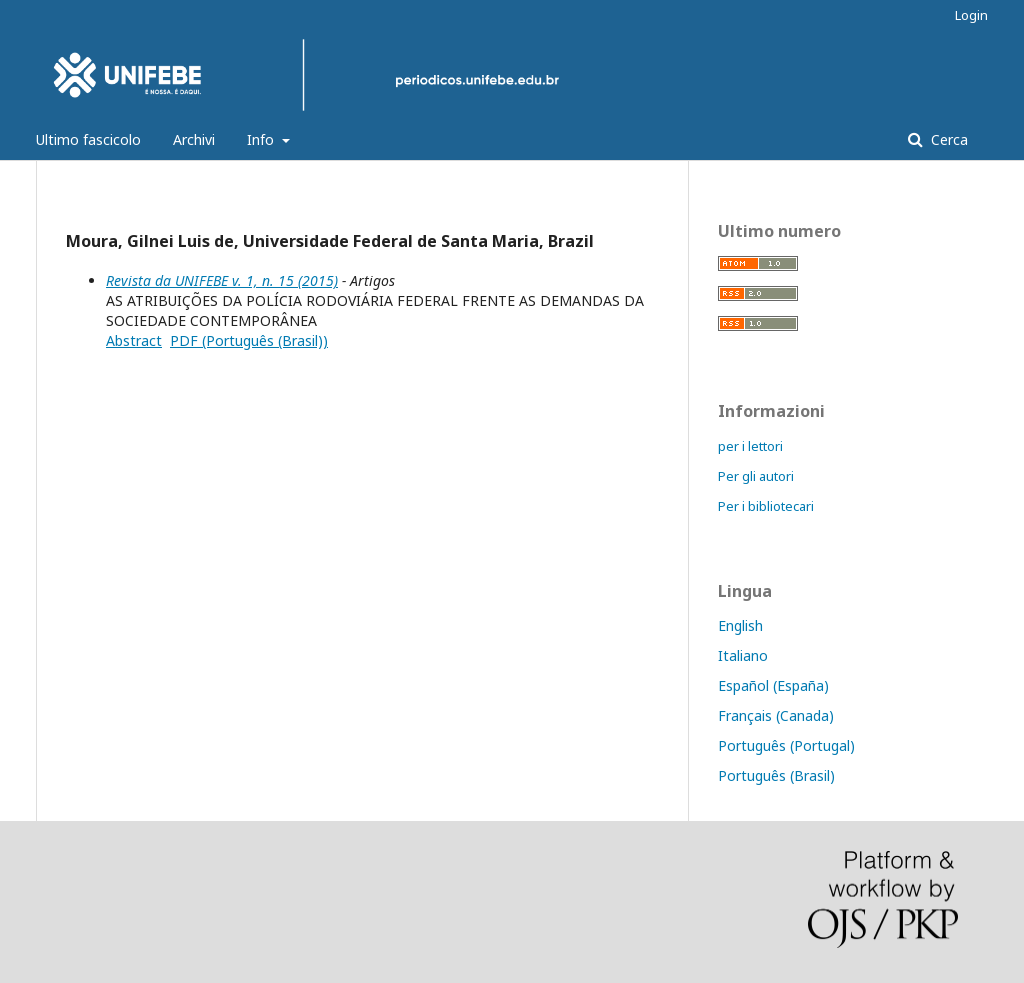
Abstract (134, 340)
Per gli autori (756, 476)
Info (262, 139)
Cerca (947, 139)
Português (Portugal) (786, 745)
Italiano (743, 655)
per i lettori (750, 446)
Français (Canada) (776, 715)
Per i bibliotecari (766, 506)
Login (971, 15)
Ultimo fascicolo (88, 139)
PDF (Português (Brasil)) (249, 340)
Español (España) (773, 685)
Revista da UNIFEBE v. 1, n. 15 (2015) (222, 280)
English (740, 625)
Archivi (194, 139)
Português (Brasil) (776, 775)
